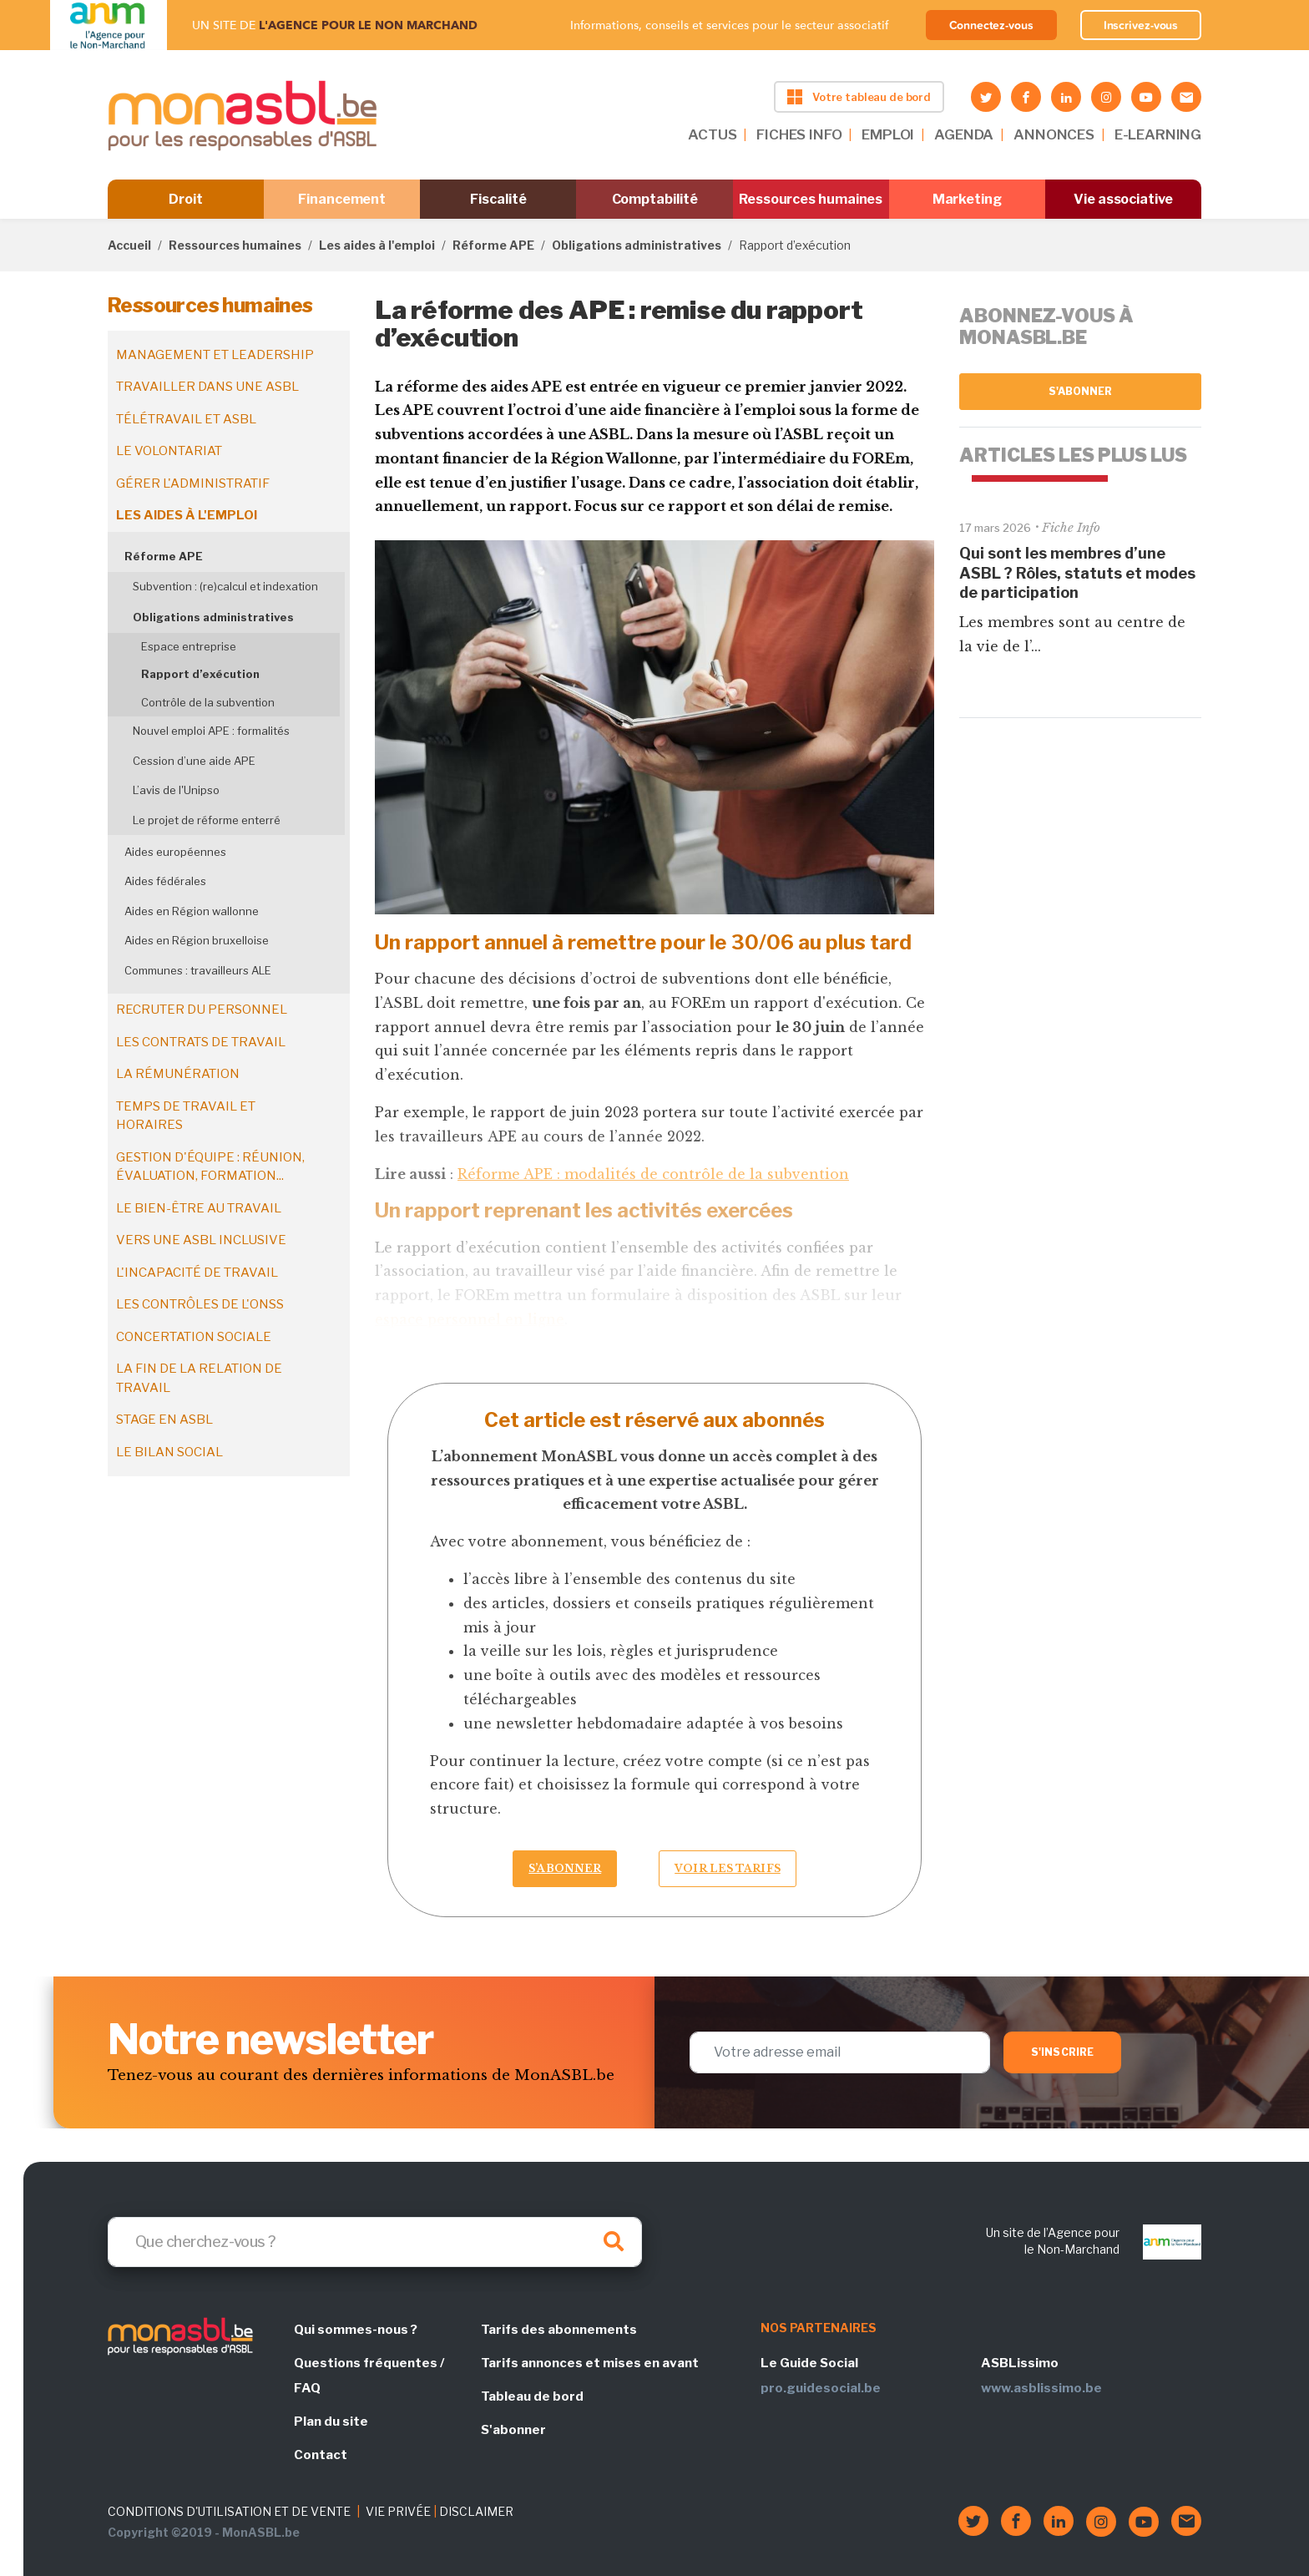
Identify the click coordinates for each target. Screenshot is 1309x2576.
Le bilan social (169, 1452)
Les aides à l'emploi (377, 245)
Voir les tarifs (728, 1868)
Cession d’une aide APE (194, 760)
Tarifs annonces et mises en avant (590, 2363)
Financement (342, 199)
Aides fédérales (165, 881)
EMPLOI (888, 134)
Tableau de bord (532, 2396)
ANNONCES (1053, 134)
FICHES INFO (799, 134)
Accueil (129, 245)
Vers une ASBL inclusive (201, 1240)
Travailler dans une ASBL (207, 386)
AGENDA (963, 134)
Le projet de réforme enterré (206, 820)
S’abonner (564, 1868)
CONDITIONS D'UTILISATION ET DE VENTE (229, 2511)
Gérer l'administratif (193, 483)
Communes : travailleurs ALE (197, 970)
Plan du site (331, 2421)
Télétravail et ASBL (186, 419)
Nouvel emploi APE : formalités (211, 730)
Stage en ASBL (164, 1419)
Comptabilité (655, 199)
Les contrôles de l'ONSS (200, 1304)
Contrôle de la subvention (208, 702)
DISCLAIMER (476, 2511)
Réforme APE (493, 245)
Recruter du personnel (201, 1009)
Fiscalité (498, 199)
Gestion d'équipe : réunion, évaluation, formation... (210, 1167)
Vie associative (1123, 199)
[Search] (375, 2242)
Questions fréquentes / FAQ (369, 2376)
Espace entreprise (188, 646)
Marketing (967, 199)
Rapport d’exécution (200, 674)
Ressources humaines (810, 199)
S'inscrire (1062, 2052)
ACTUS (712, 134)
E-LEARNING (1157, 134)
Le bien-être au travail (198, 1208)
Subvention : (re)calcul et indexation (225, 586)
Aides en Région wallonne (191, 911)
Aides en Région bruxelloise (196, 940)
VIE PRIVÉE (398, 2511)
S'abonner (1081, 391)
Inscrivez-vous (1141, 25)
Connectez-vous (991, 25)
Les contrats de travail (201, 1042)
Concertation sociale (193, 1336)
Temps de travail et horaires (185, 1116)
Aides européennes (175, 851)
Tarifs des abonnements (559, 2329)
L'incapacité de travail (197, 1272)
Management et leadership (215, 354)
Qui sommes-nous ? (355, 2329)
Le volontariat (169, 450)
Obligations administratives (636, 245)
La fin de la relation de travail (199, 1378)
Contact (320, 2454)
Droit (186, 199)
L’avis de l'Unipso (176, 790)
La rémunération (178, 1073)
